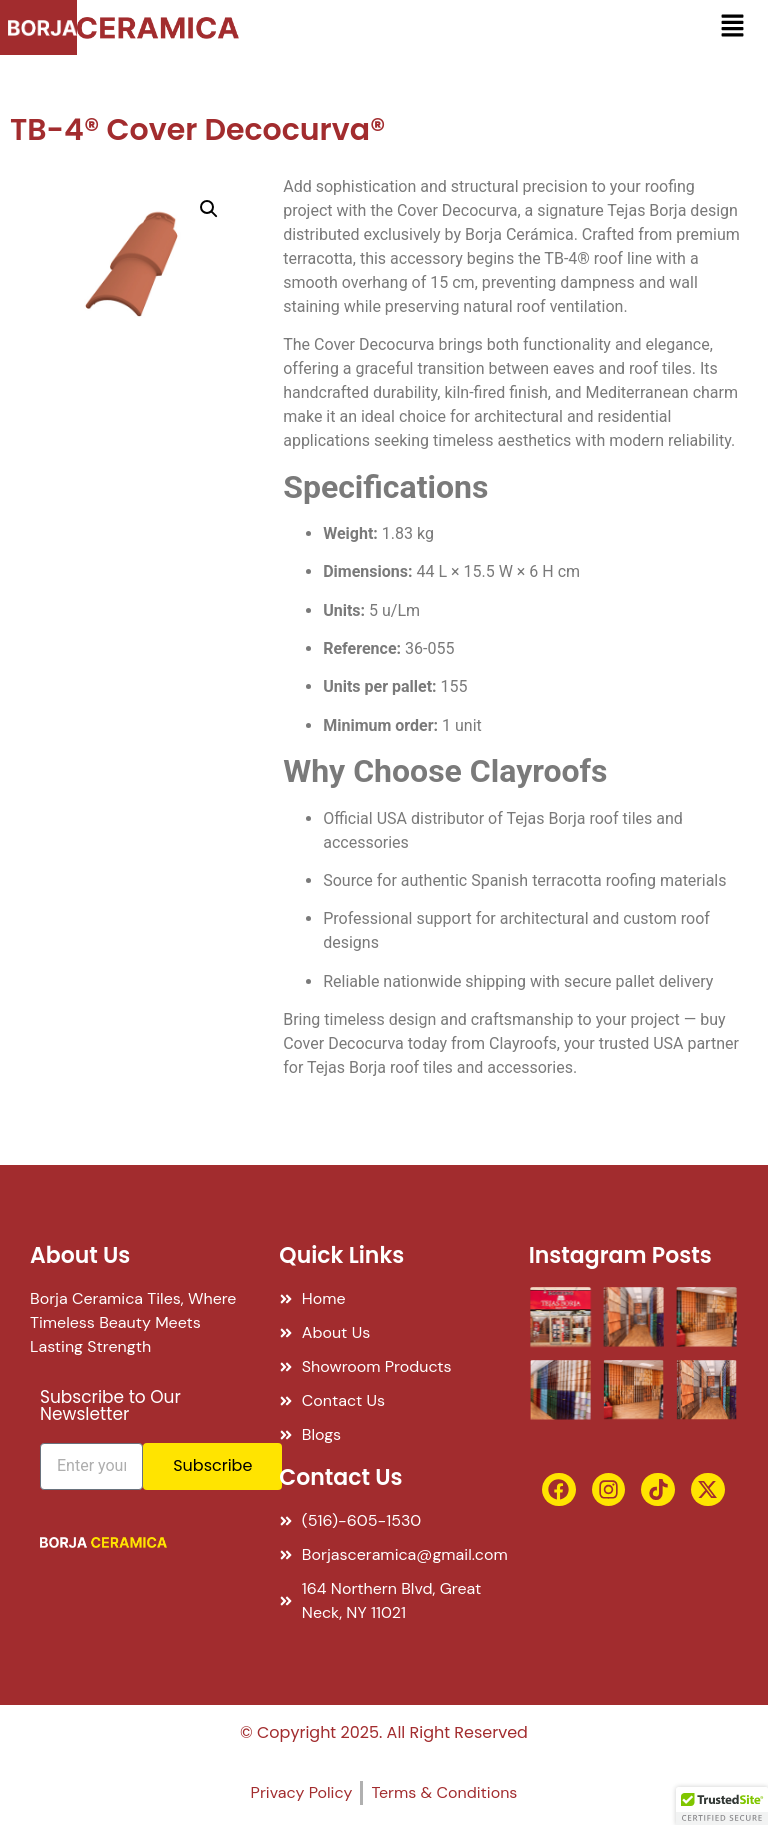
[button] (732, 27)
